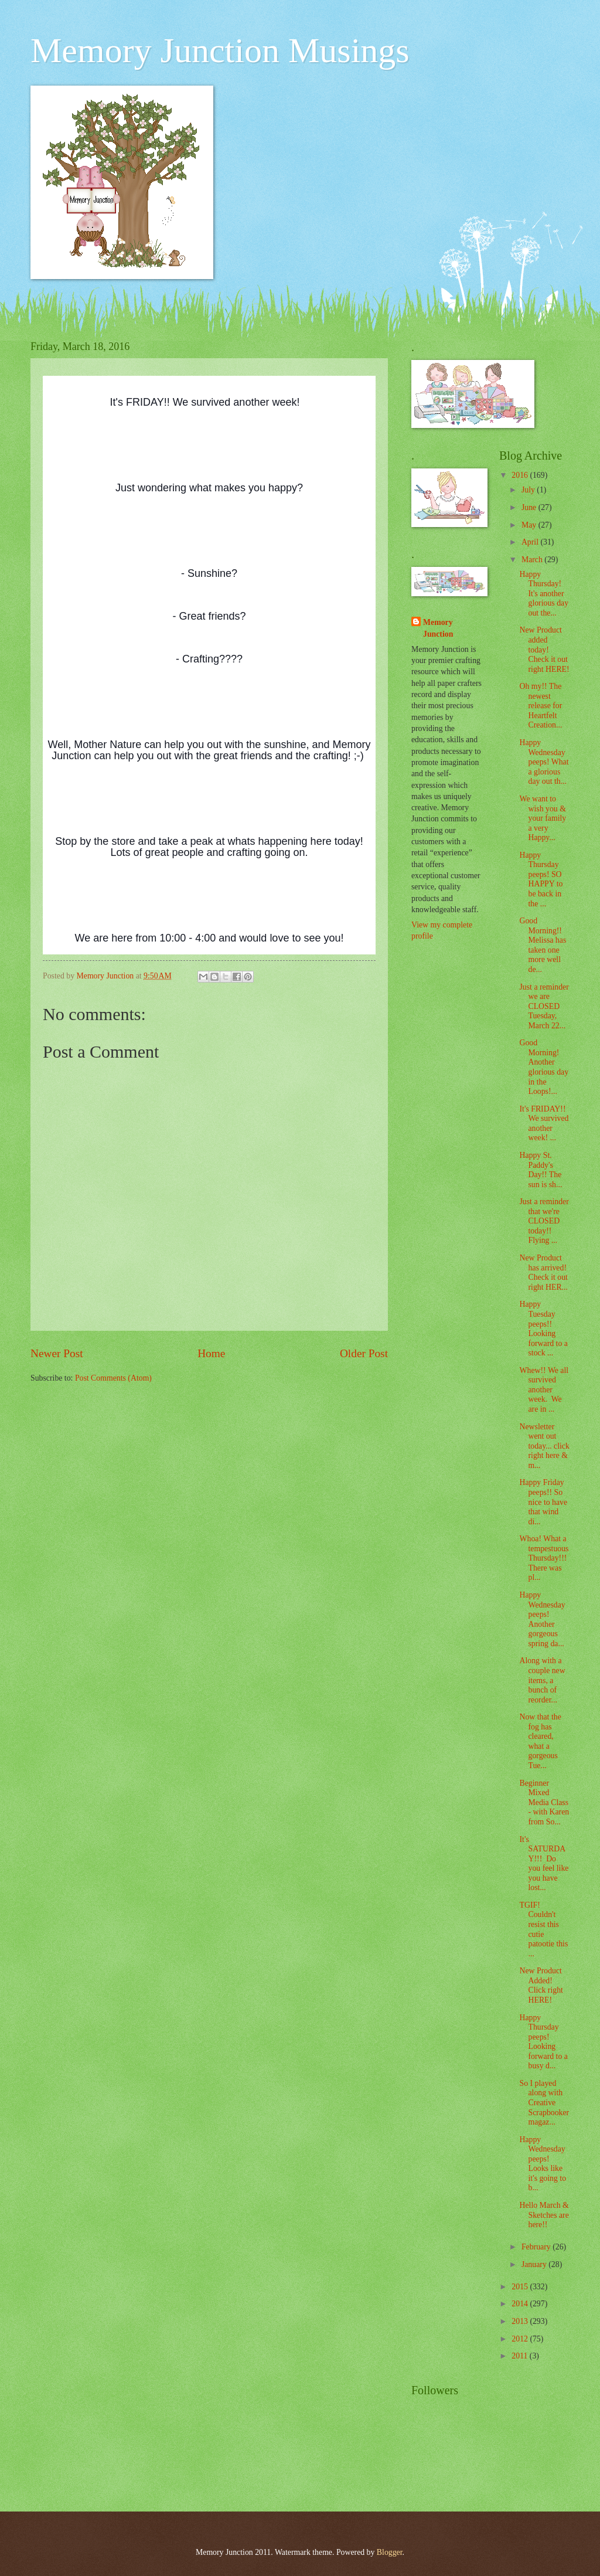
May (529, 525)
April (531, 542)
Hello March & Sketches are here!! (543, 2215)
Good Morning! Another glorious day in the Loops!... (543, 1067)
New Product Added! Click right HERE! (540, 1985)
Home (211, 1353)
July (529, 489)
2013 (521, 2321)
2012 (521, 2338)
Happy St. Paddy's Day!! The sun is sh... (540, 1170)
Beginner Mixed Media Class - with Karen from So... (544, 1802)
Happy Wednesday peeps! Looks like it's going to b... (542, 2164)
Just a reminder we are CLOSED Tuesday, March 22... (543, 1006)
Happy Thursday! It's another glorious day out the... (543, 593)
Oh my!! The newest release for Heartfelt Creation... (540, 705)
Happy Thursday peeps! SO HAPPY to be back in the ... (540, 879)
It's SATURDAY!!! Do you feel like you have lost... (543, 1863)
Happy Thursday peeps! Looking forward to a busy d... (543, 2042)
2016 (521, 475)
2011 (521, 2355)
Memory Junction (438, 628)
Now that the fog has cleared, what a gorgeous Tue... (540, 1741)
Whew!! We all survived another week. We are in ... (543, 1389)
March (532, 559)
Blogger (390, 2552)
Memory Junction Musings (220, 50)
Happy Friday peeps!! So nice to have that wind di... (543, 1501)
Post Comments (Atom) (113, 1378)
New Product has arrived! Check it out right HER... (543, 1272)
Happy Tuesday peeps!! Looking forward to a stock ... (543, 1328)
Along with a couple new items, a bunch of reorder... (542, 1680)
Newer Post (56, 1353)
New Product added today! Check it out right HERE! (544, 649)
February (537, 2246)
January (534, 2264)
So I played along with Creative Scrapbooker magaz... (544, 2102)
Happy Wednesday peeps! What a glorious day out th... (543, 762)
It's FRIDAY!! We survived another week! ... (543, 1124)
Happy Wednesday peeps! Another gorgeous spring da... (542, 1619)
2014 (521, 2303)
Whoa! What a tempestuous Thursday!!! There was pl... (543, 1558)
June (529, 507)
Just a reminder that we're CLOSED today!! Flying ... (543, 1221)
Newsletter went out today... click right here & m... (544, 1446)
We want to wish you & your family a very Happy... (542, 818)
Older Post (364, 1353)
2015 (521, 2286)
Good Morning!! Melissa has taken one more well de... (542, 945)
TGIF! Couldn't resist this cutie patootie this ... (543, 1929)
